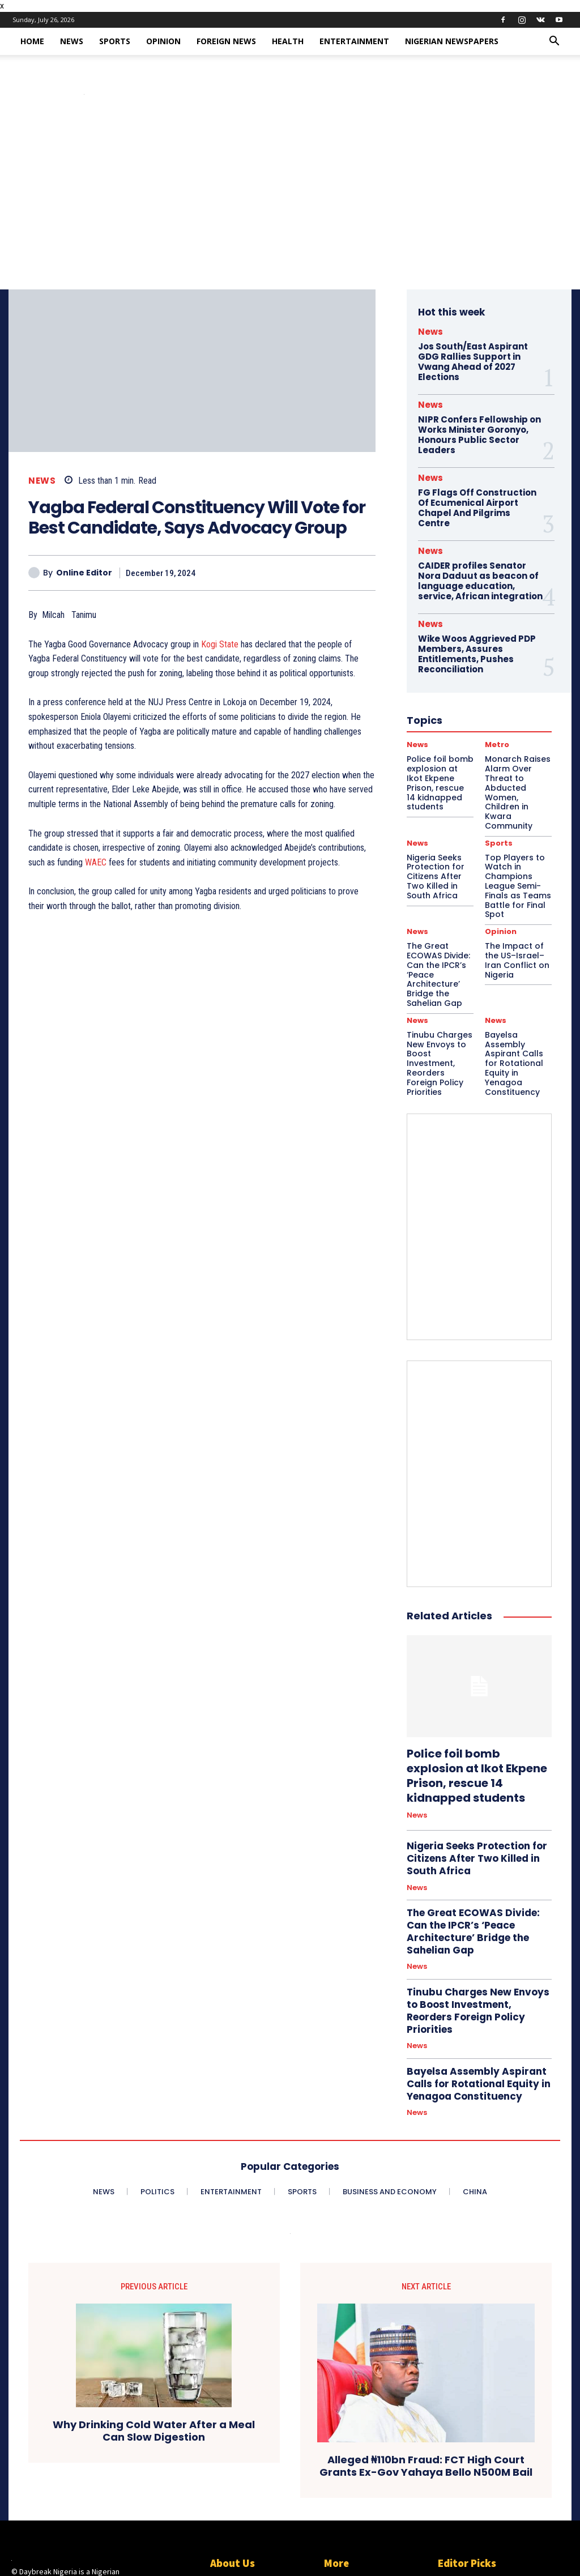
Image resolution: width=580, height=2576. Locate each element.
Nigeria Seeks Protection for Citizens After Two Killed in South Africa (470, 1738)
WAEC (95, 862)
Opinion (163, 41)
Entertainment (354, 41)
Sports (114, 41)
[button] (554, 42)
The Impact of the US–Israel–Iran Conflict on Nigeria (517, 892)
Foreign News (226, 41)
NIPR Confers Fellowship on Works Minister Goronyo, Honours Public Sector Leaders (476, 431)
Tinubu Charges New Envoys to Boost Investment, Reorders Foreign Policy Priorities (440, 978)
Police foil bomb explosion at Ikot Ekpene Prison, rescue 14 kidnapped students (479, 1667)
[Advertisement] (290, 204)
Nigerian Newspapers (451, 41)
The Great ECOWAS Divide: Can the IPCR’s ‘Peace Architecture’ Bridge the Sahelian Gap (478, 1800)
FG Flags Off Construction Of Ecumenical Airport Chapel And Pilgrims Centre (480, 496)
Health (288, 41)
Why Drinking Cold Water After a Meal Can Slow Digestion (154, 2269)
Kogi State (219, 644)
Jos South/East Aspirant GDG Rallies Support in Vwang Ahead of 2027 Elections (470, 360)
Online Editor (84, 573)
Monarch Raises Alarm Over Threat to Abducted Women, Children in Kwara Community (484, 2494)
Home (32, 41)
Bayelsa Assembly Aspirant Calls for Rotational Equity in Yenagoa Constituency (517, 978)
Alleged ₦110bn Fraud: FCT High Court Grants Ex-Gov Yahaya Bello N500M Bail (425, 2304)
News (71, 41)
